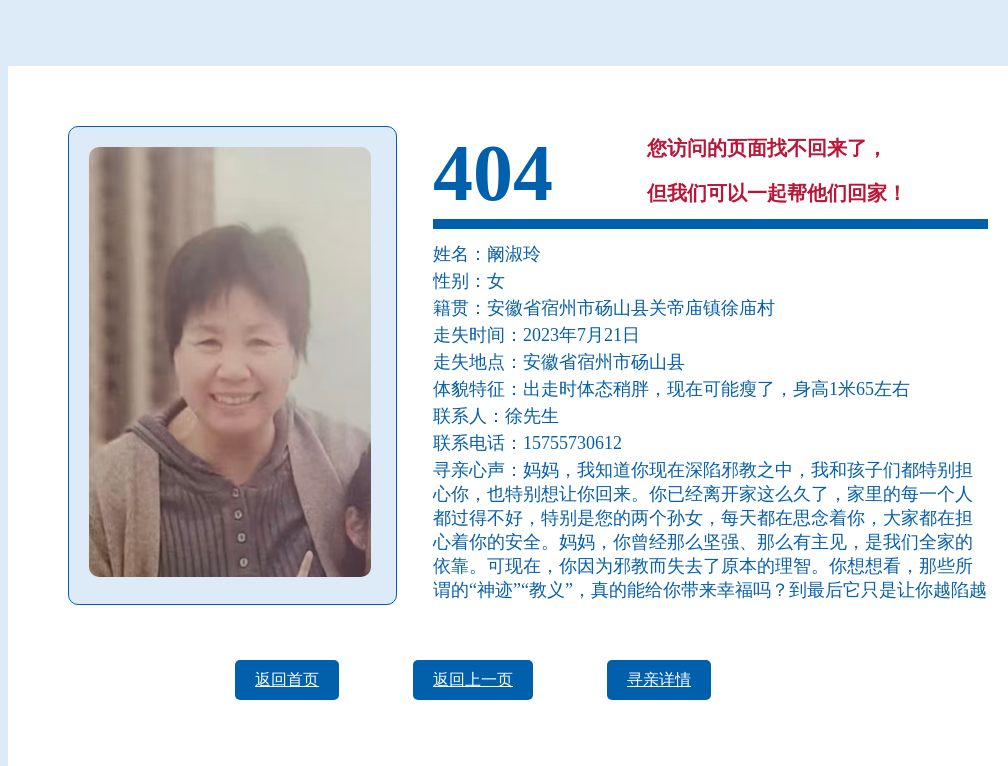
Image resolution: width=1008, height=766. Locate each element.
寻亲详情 (659, 679)
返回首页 (287, 679)
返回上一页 (473, 679)
